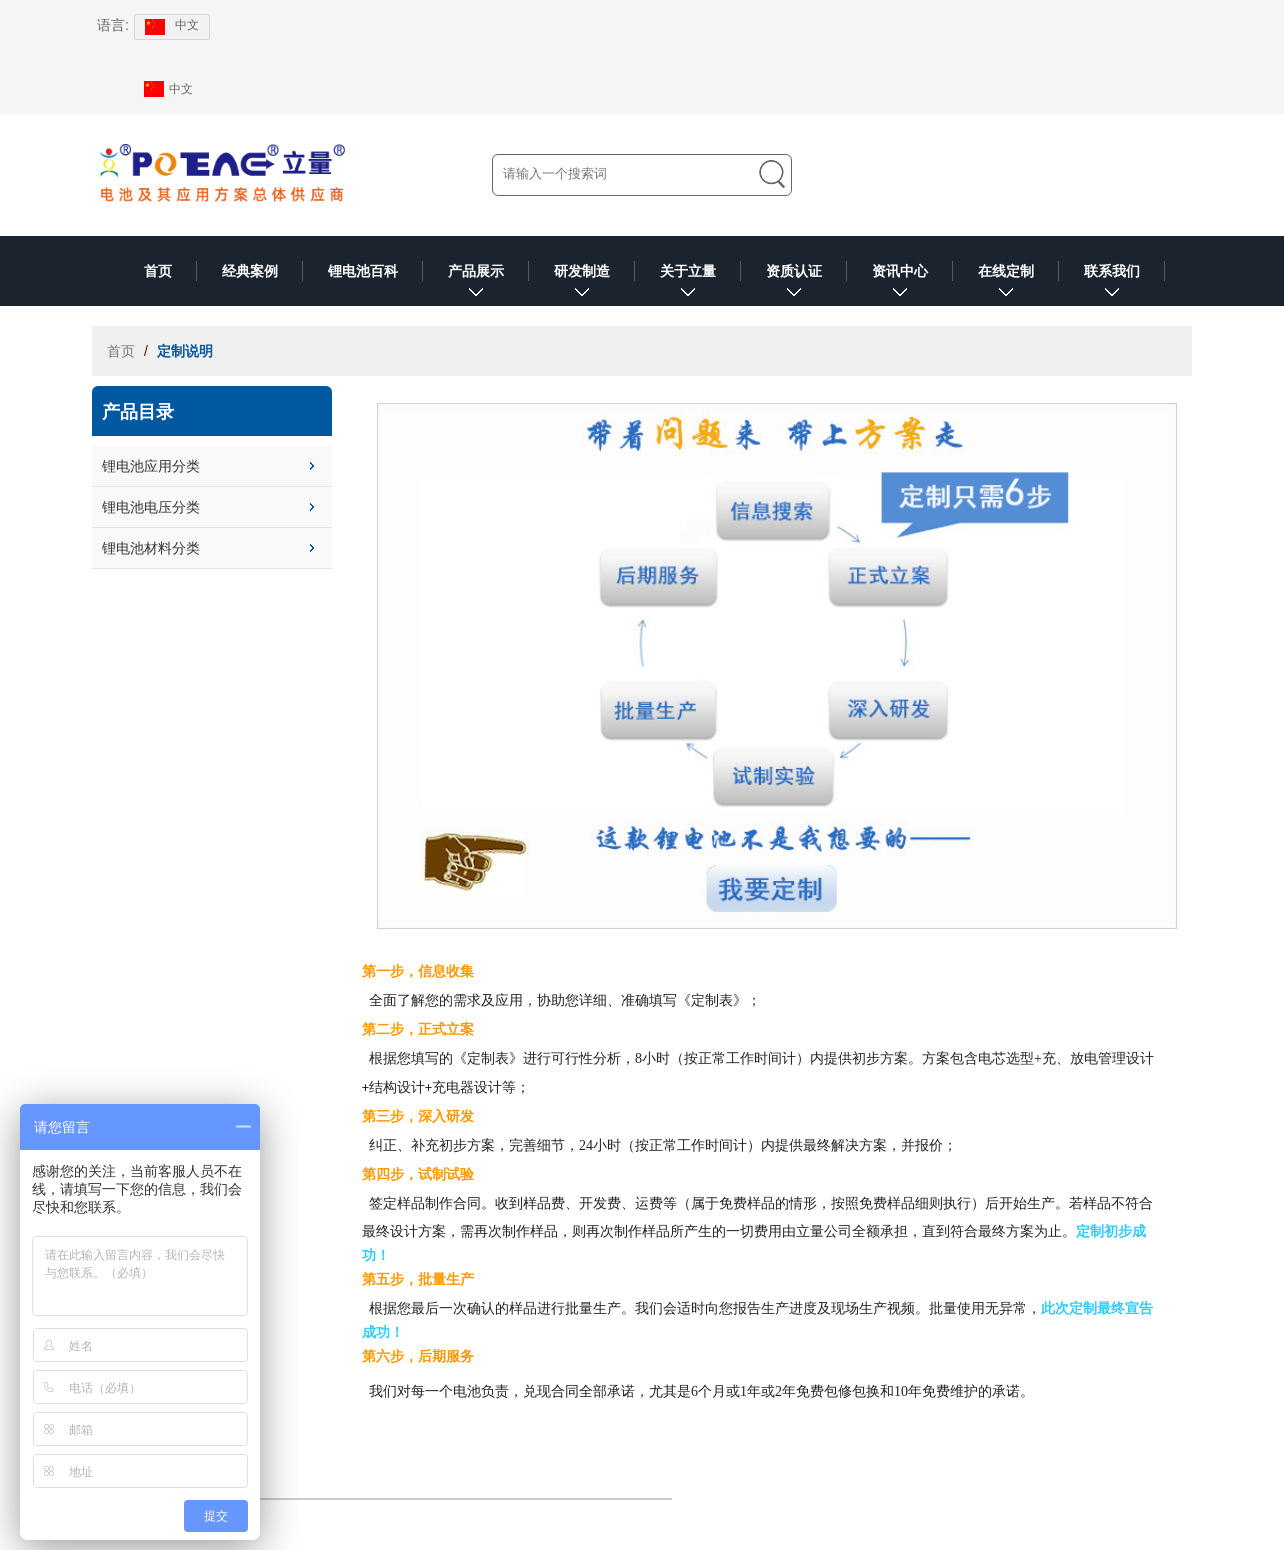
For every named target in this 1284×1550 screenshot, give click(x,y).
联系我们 (1112, 284)
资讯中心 (900, 284)
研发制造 (582, 284)
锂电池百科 (363, 271)
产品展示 (476, 284)
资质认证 (794, 284)
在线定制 (1006, 284)
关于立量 (688, 284)
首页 (158, 271)
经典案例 (250, 271)
